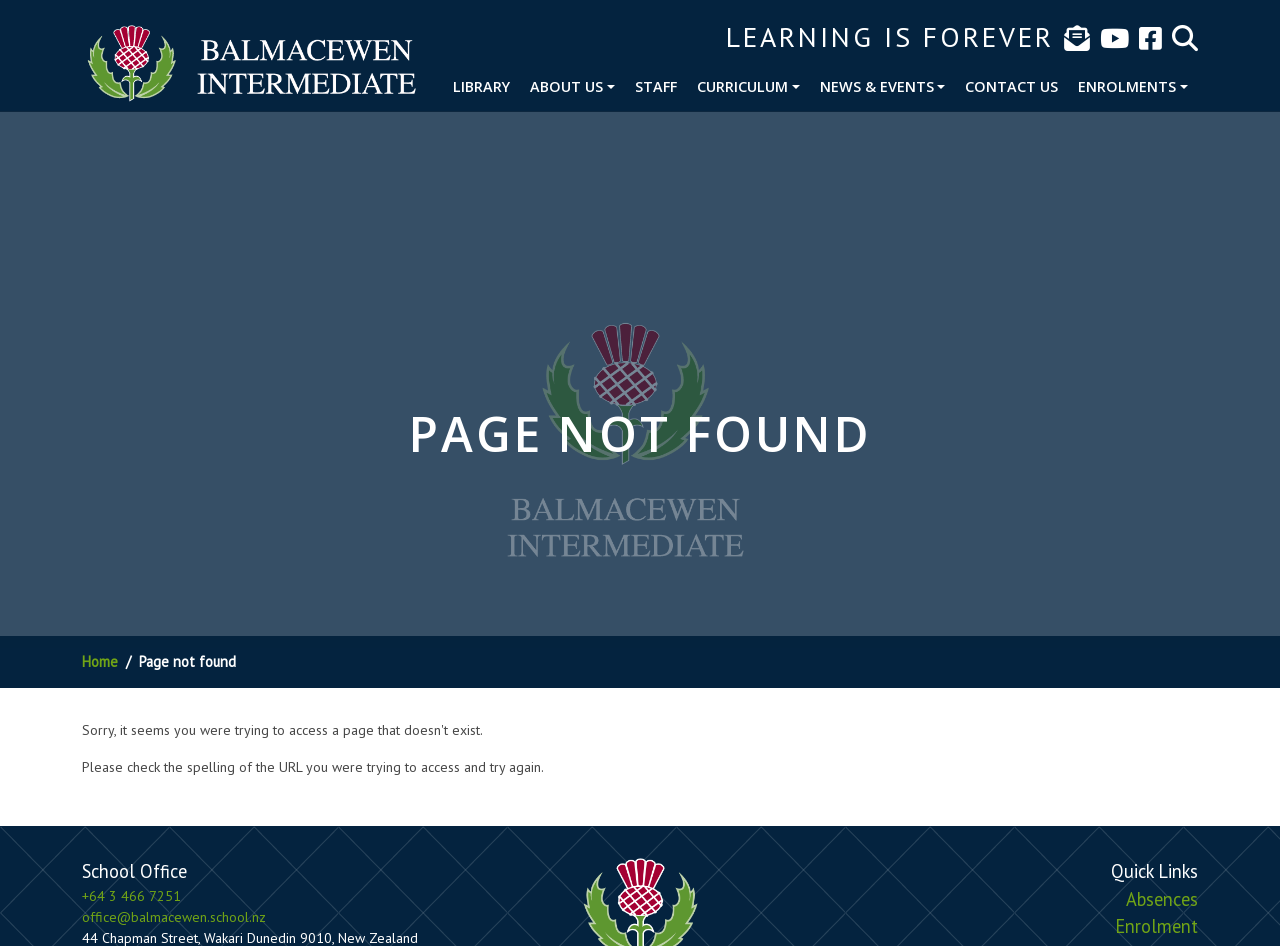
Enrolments (1127, 86)
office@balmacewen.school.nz (174, 917)
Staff (656, 86)
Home (100, 661)
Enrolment (1156, 926)
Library (481, 86)
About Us (566, 86)
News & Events (877, 86)
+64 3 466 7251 (131, 896)
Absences (1162, 899)
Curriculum (742, 86)
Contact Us (1011, 86)
